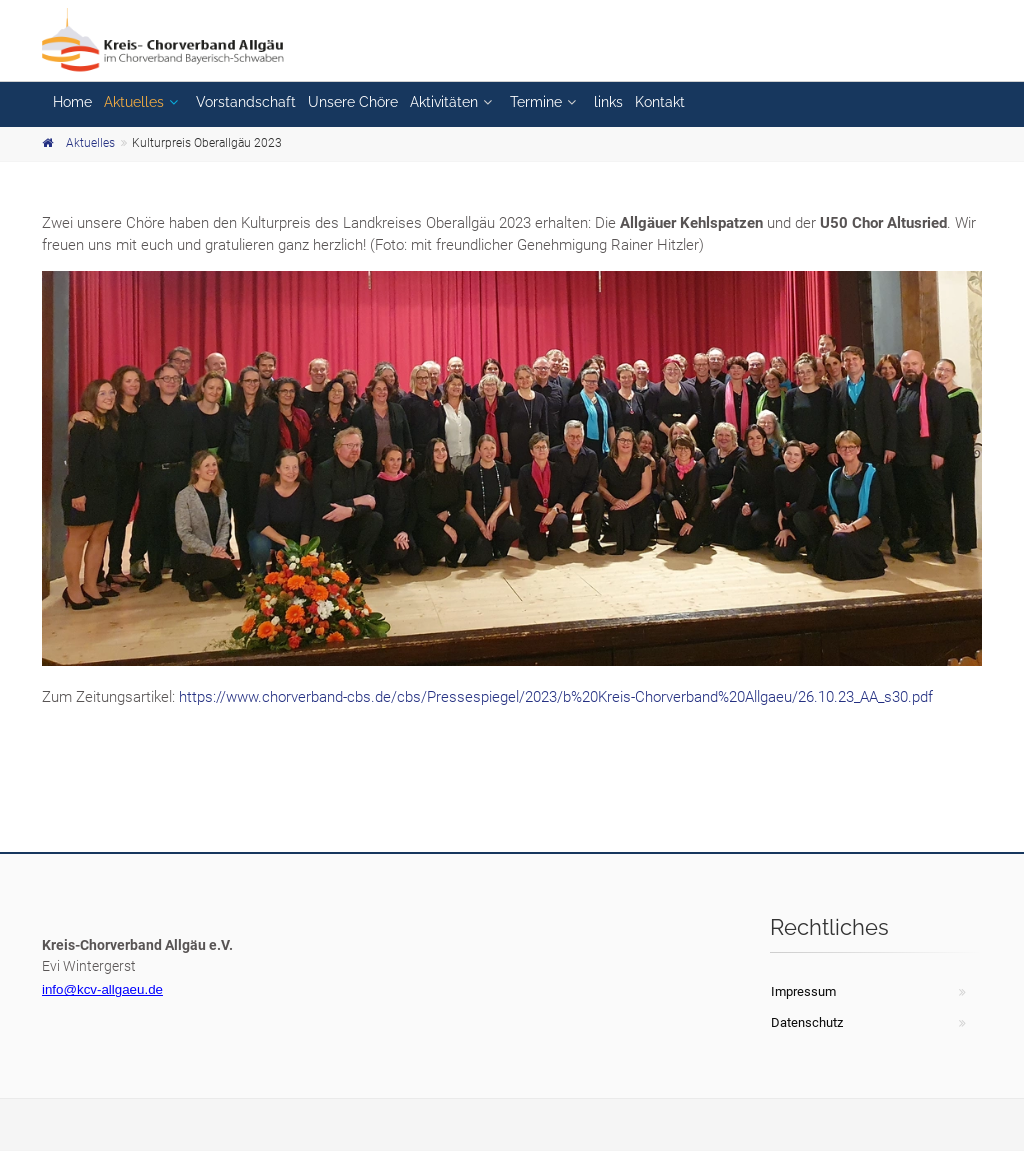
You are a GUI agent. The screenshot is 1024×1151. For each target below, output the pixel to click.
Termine (536, 102)
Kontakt (660, 102)
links (608, 102)
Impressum (803, 991)
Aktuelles (134, 102)
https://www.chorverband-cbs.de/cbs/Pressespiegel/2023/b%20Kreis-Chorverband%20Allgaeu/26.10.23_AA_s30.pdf (556, 697)
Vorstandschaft (246, 102)
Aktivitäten (444, 102)
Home (72, 102)
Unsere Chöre (353, 102)
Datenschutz (807, 1022)
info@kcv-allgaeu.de (102, 989)
